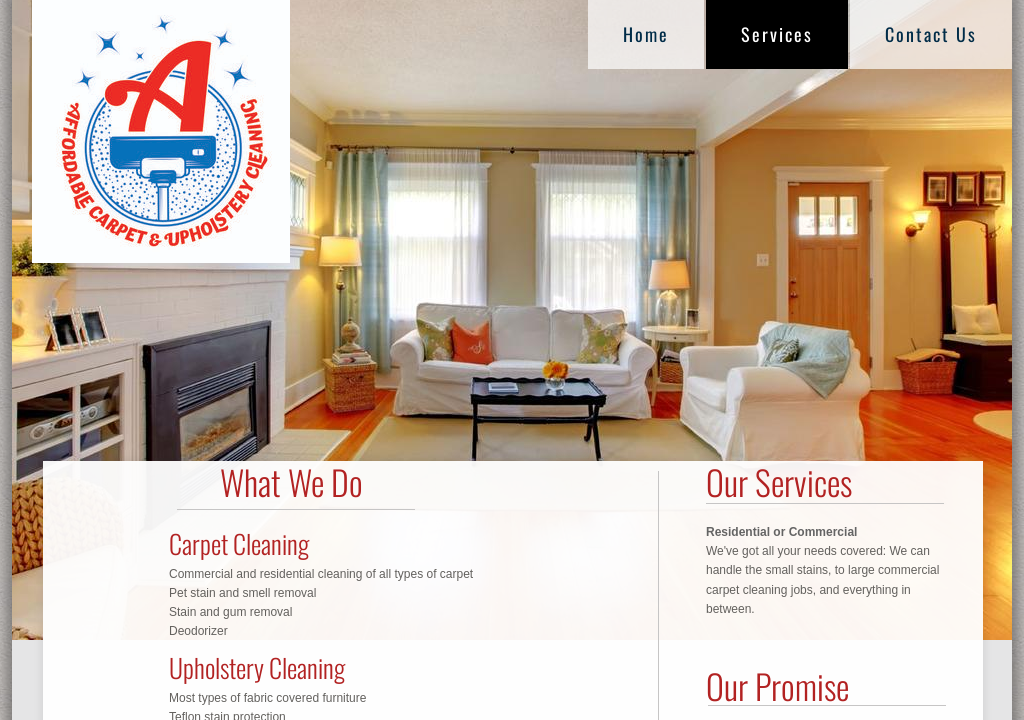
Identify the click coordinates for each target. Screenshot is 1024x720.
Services (777, 34)
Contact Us (931, 34)
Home (646, 34)
